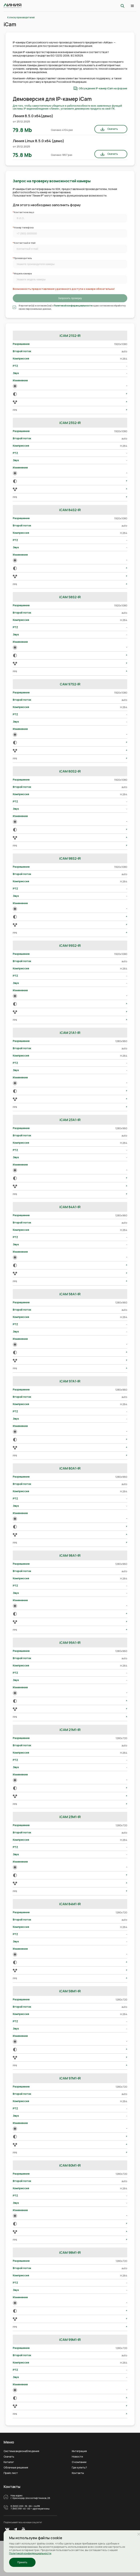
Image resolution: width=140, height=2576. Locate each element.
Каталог (9, 2462)
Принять (22, 2562)
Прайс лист (11, 2473)
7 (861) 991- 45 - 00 (20, 2508)
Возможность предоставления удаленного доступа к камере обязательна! (64, 289)
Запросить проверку (70, 298)
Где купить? (79, 2467)
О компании (79, 2462)
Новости (77, 2456)
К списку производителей (21, 17)
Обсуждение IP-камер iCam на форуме (103, 88)
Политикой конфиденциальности (73, 305)
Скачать (112, 129)
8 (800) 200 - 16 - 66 (21, 2506)
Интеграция (79, 2451)
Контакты (78, 2473)
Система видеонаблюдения (21, 2451)
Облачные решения (16, 2467)
